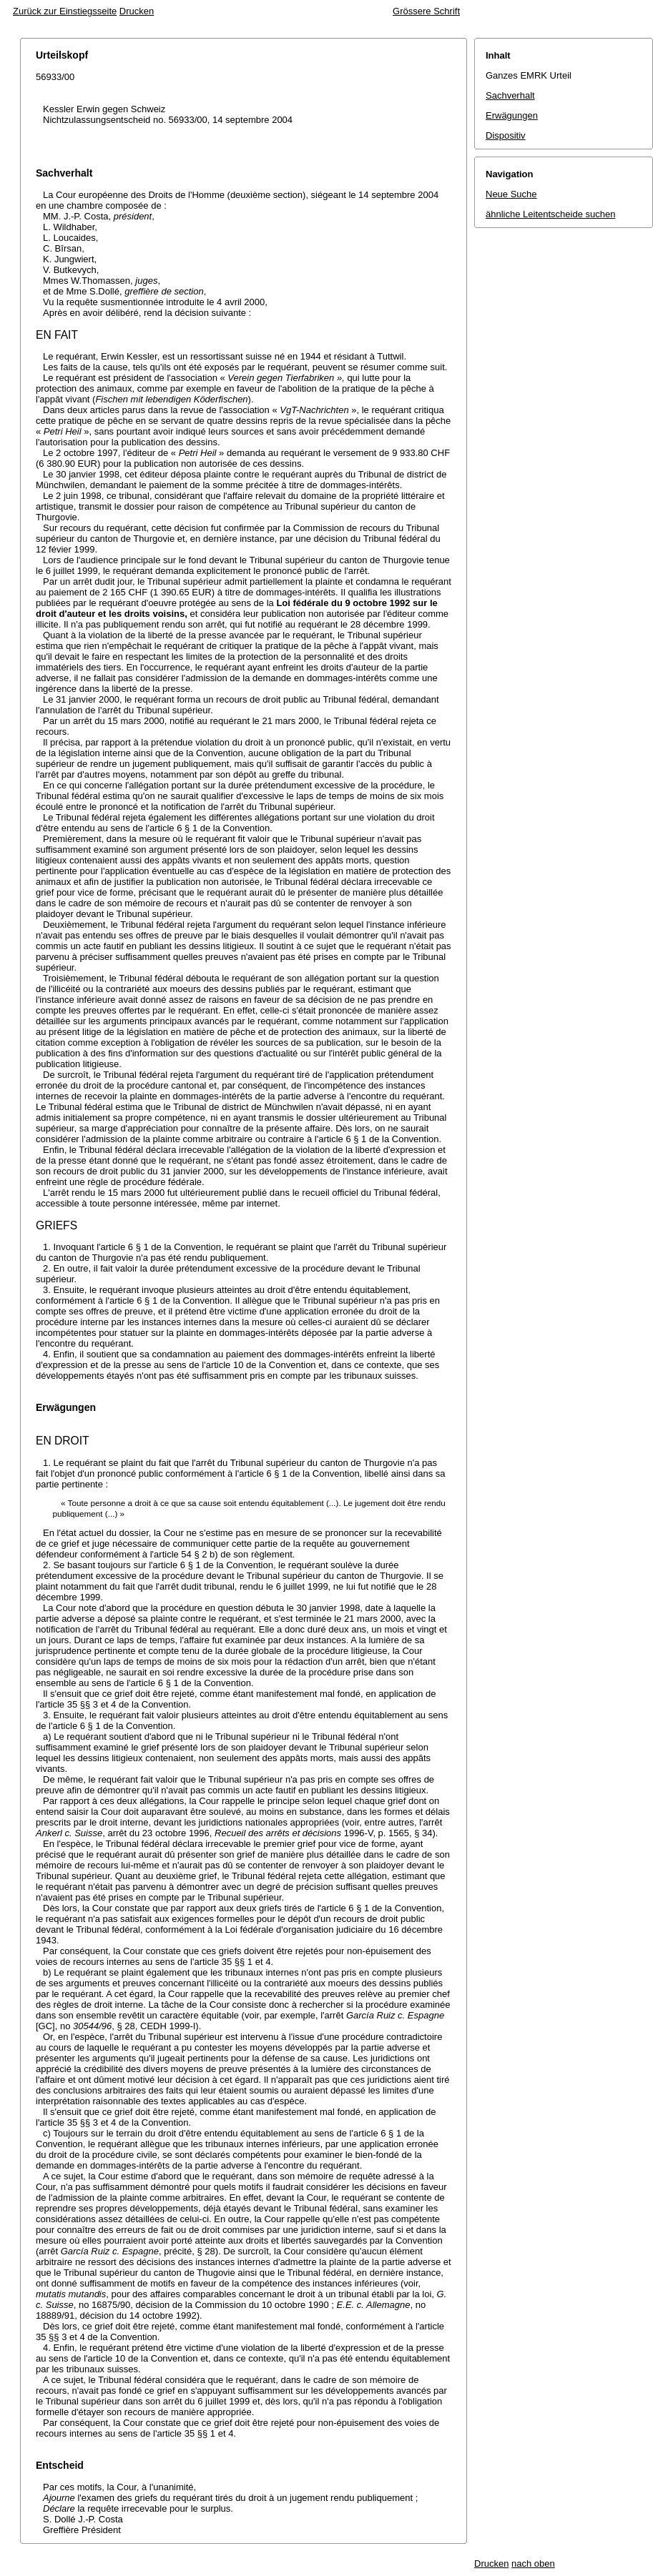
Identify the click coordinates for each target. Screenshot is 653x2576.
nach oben (533, 2563)
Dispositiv (506, 135)
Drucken (136, 11)
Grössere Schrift (426, 11)
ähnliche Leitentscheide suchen (550, 214)
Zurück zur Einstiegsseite (65, 11)
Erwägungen (512, 115)
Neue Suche (511, 194)
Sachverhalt (510, 95)
